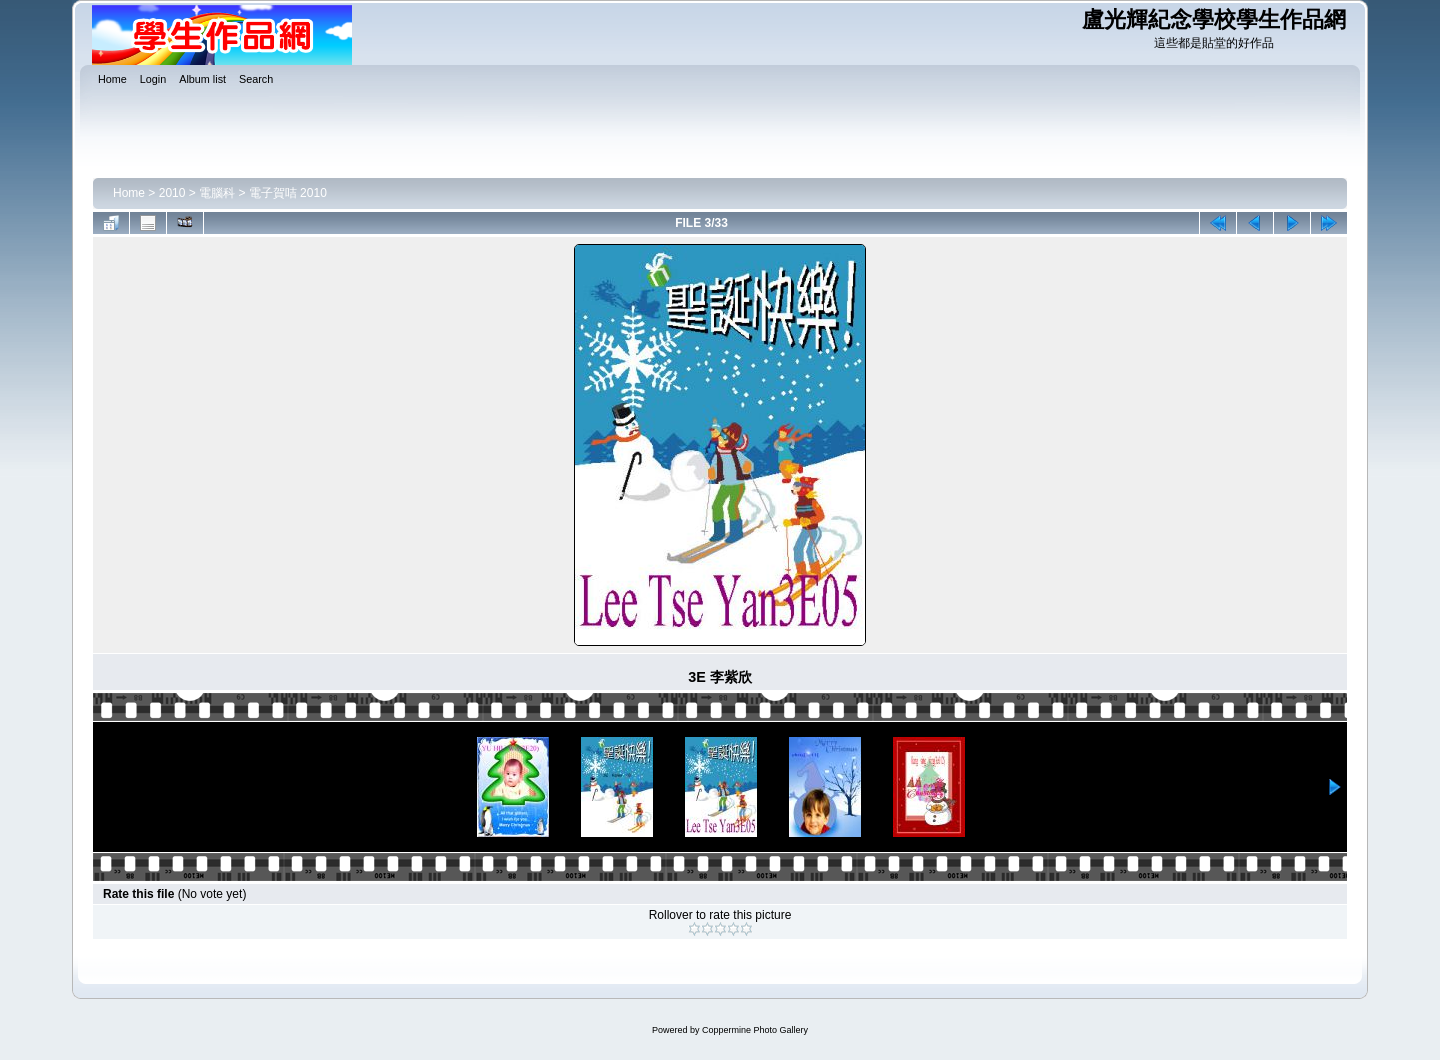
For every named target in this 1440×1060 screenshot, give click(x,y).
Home (129, 193)
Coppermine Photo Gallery (755, 1030)
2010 (172, 193)
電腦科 (217, 193)
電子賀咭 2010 (288, 193)
